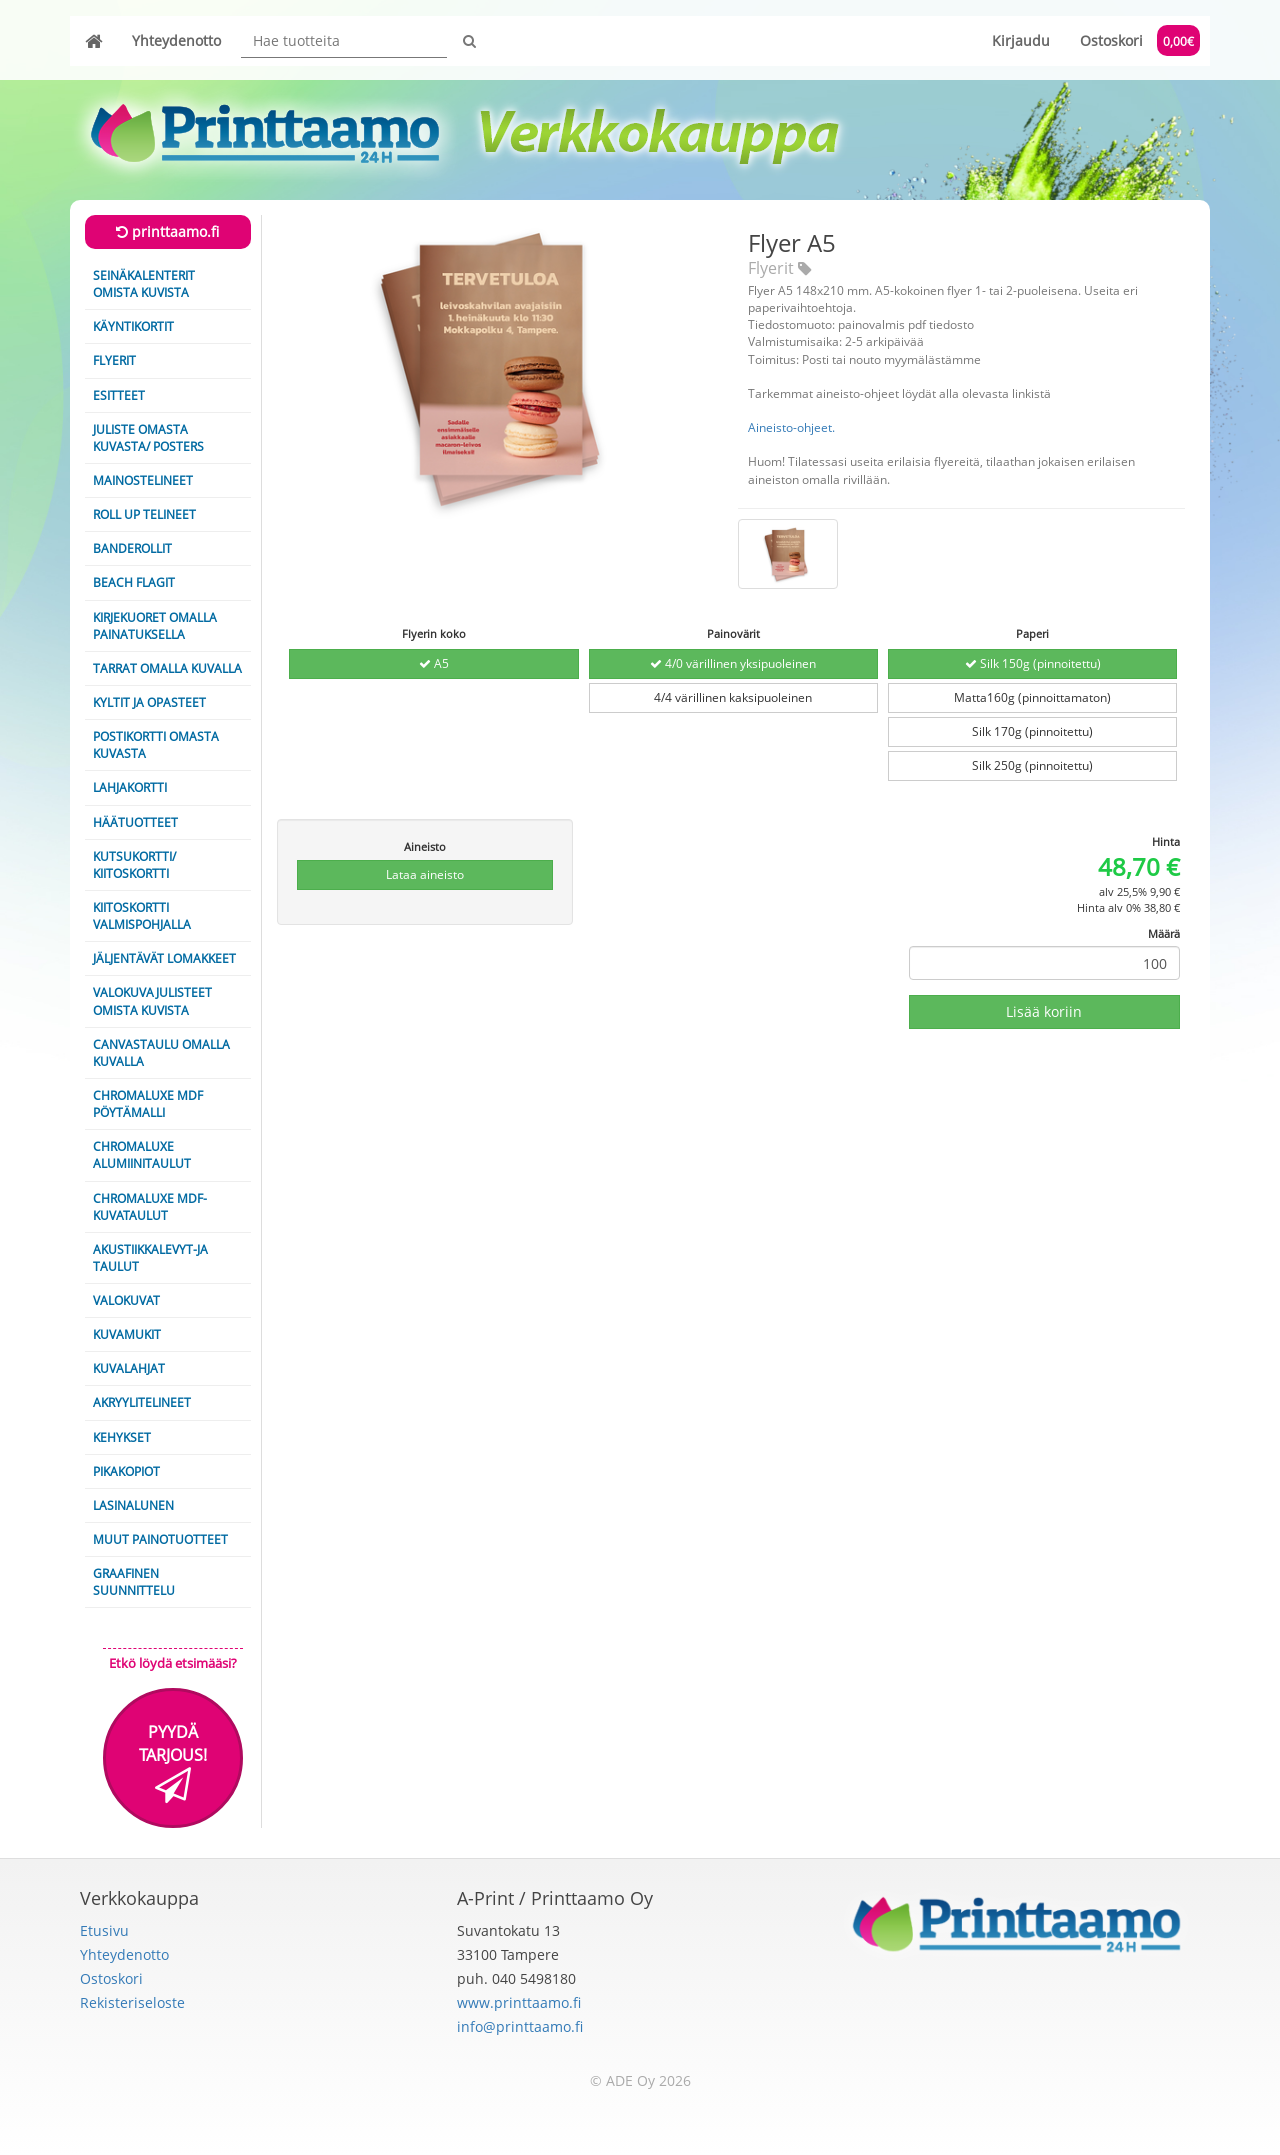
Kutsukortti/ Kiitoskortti (134, 865)
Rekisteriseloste (132, 2002)
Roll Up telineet (144, 514)
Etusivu (104, 1930)
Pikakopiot (126, 1471)
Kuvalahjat (129, 1368)
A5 (434, 663)
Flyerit (114, 360)
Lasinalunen (133, 1505)
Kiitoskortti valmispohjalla (142, 916)
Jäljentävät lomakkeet (164, 958)
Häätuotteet (135, 822)
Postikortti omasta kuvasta (156, 745)
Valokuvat (126, 1300)
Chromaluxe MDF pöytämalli (148, 1104)
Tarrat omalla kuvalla (167, 668)
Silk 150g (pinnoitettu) (1033, 663)
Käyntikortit (133, 326)
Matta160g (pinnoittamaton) (1032, 697)
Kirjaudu (1021, 40)
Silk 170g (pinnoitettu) (1032, 731)
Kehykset (122, 1437)
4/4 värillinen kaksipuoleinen (733, 697)
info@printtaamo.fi (520, 2026)
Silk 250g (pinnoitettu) (1032, 765)
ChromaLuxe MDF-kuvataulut (150, 1207)
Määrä (1164, 933)
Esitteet (119, 395)
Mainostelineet (143, 480)
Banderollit (132, 548)
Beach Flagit (134, 582)
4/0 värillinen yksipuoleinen (733, 663)
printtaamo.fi (167, 231)
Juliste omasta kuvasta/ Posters (148, 438)
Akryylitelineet (142, 1402)
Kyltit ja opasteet (149, 702)
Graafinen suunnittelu (134, 1582)
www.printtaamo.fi (519, 2002)
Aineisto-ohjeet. (791, 427)
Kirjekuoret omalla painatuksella (155, 626)
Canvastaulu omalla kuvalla (161, 1053)
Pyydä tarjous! (173, 1762)
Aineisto (425, 846)
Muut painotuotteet (160, 1539)
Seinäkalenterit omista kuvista (144, 284)
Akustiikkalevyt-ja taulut (150, 1258)
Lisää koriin (1044, 1011)
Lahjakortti (130, 787)
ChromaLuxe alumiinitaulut (142, 1155)
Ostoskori (1140, 40)
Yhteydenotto (176, 40)
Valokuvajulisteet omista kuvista (152, 1001)
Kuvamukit (127, 1334)
